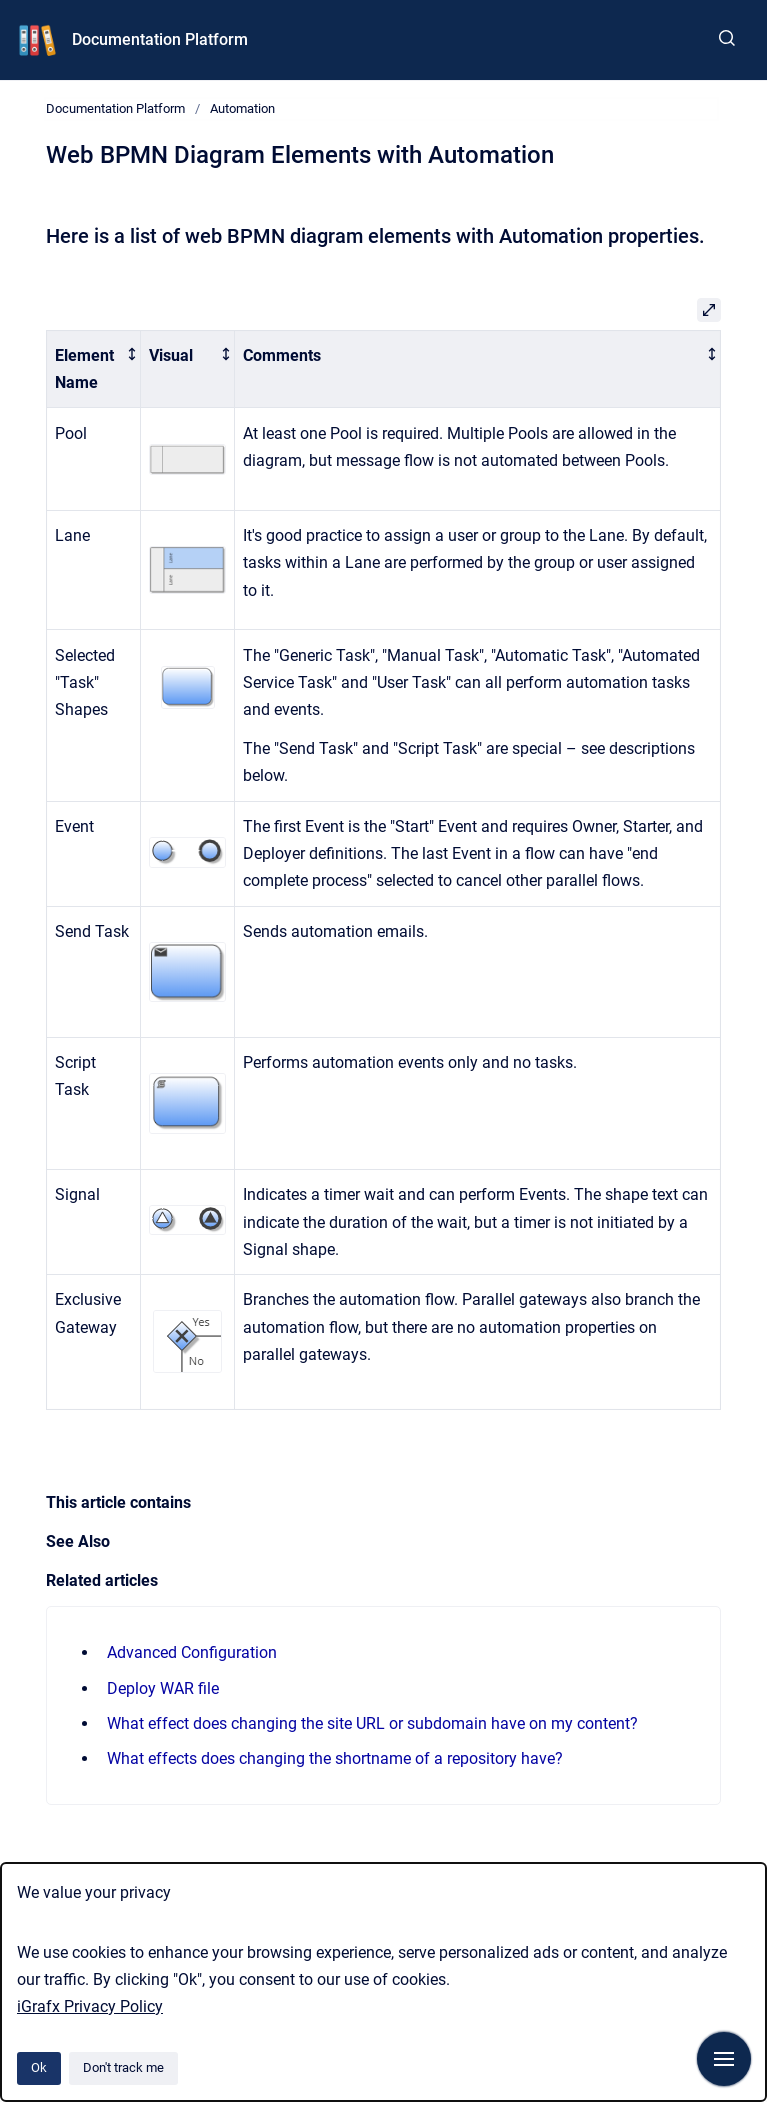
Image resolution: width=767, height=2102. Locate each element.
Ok (39, 2067)
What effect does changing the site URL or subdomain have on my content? (372, 1723)
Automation (242, 108)
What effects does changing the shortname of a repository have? (335, 1758)
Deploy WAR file (163, 1688)
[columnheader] (94, 369)
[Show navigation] (724, 2059)
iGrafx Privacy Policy (90, 2006)
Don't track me (123, 2067)
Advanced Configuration (192, 1652)
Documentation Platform (160, 39)
